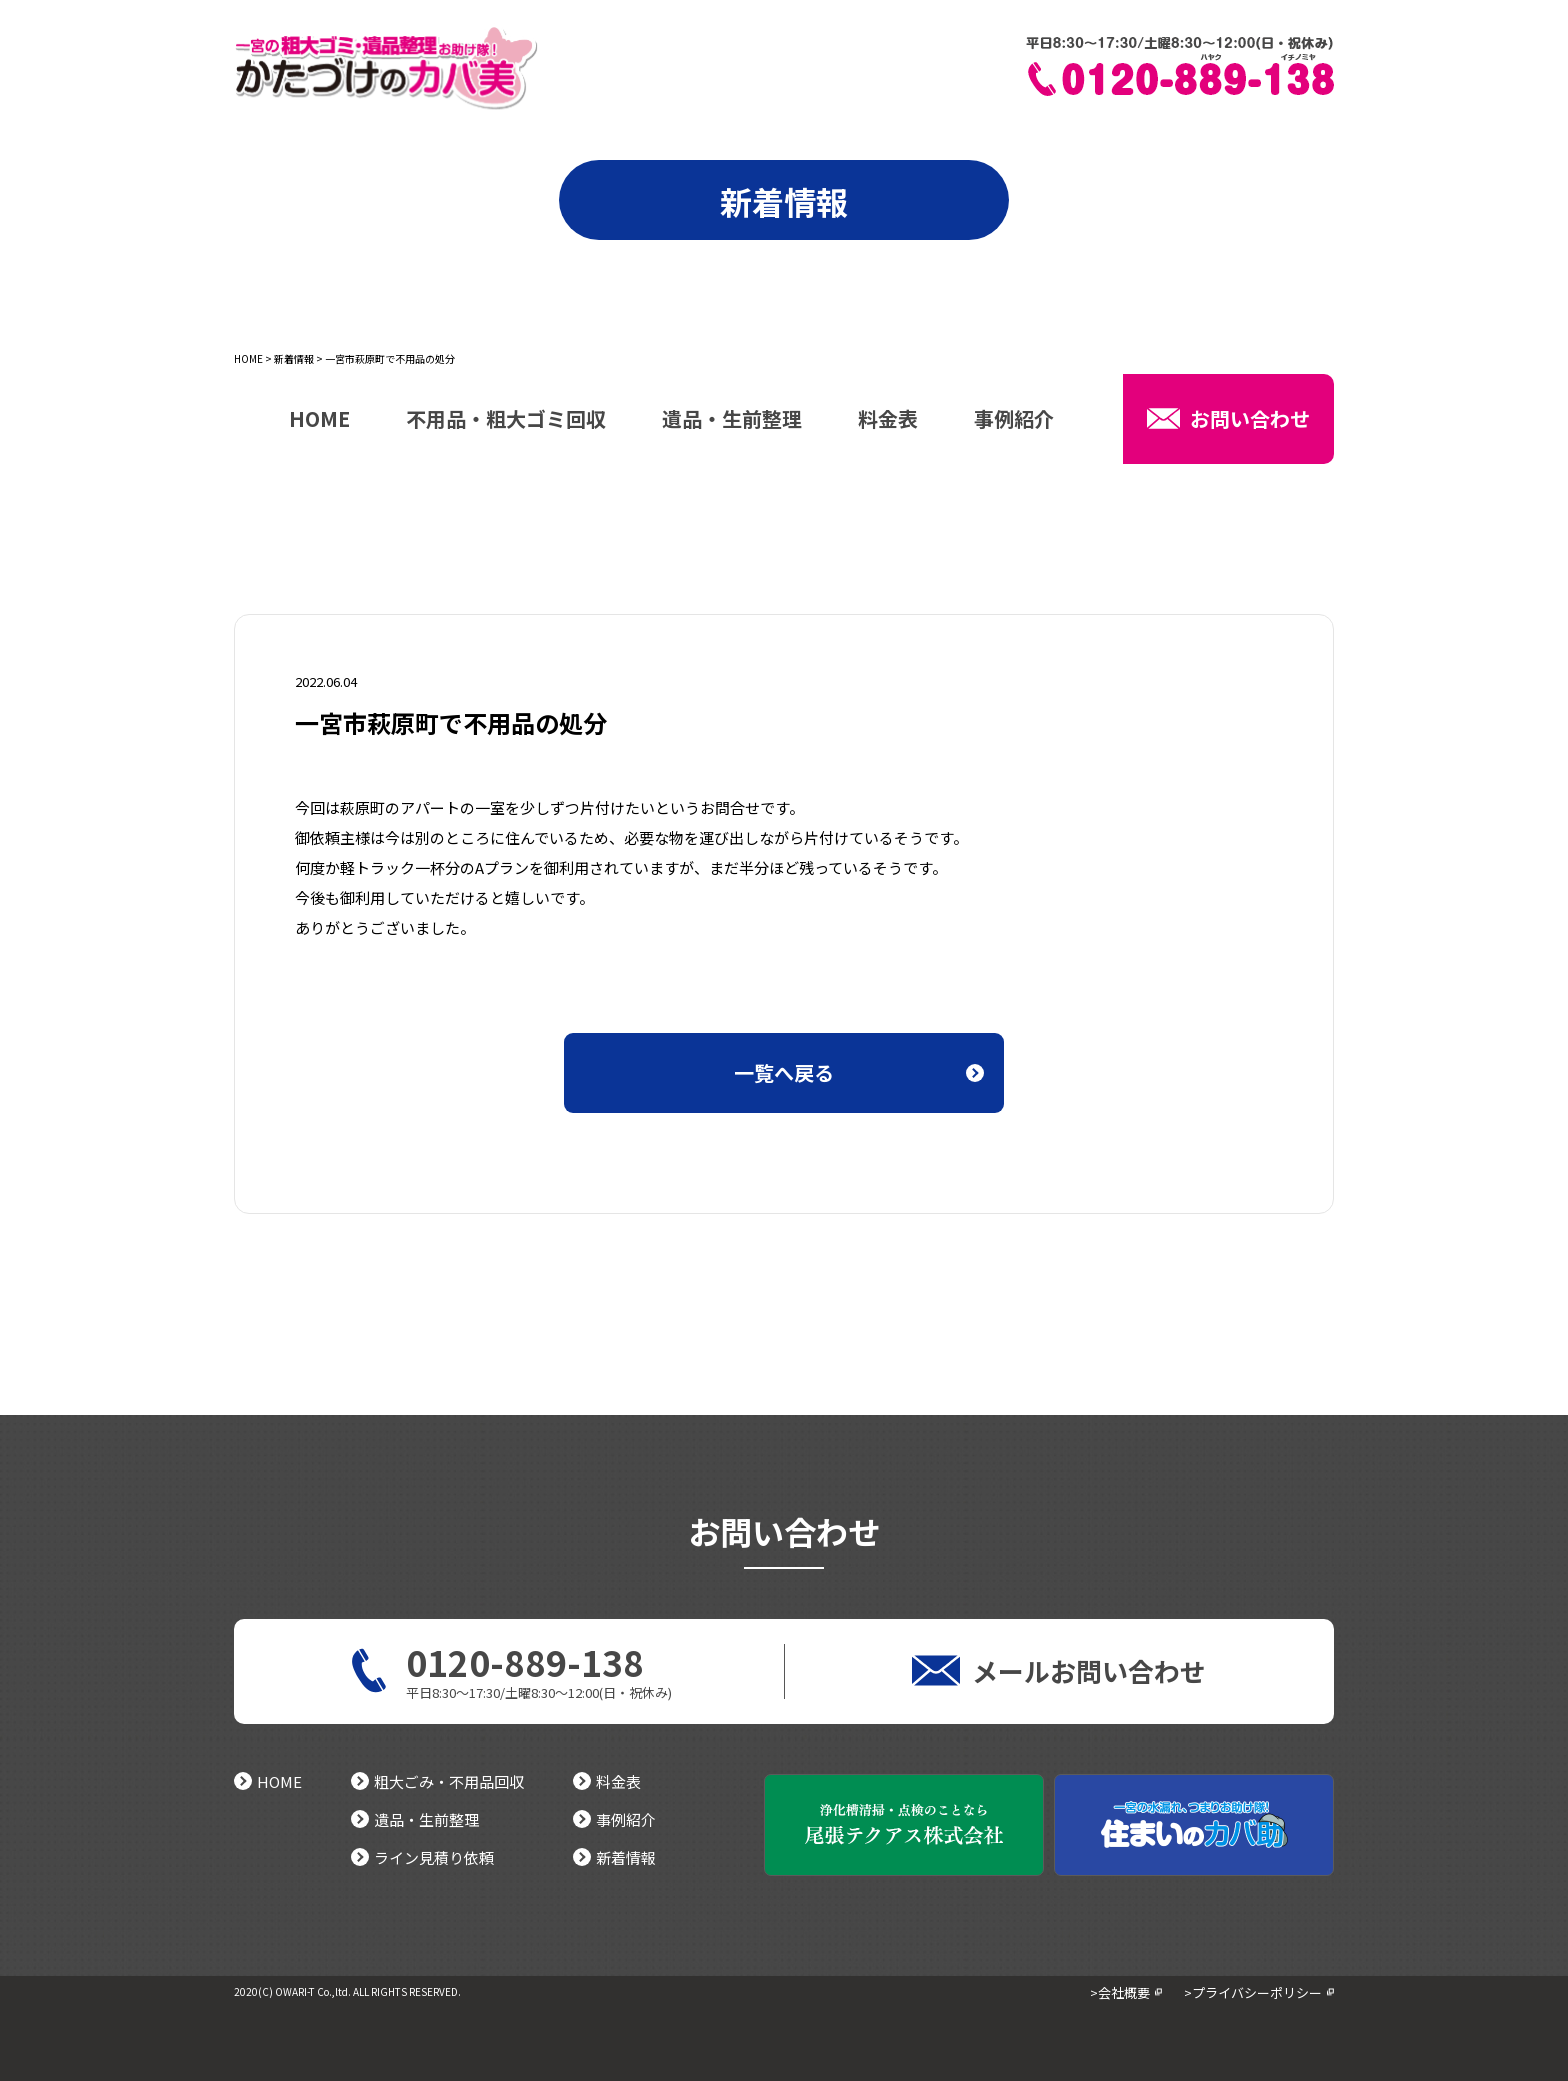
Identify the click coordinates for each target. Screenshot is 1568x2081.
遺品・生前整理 (732, 421)
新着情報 (294, 358)
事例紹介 (1014, 421)
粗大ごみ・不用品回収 (437, 1781)
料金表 (888, 421)
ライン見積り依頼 (422, 1857)
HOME (248, 358)
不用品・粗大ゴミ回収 (506, 421)
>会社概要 (1120, 1992)
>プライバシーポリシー (1253, 1992)
